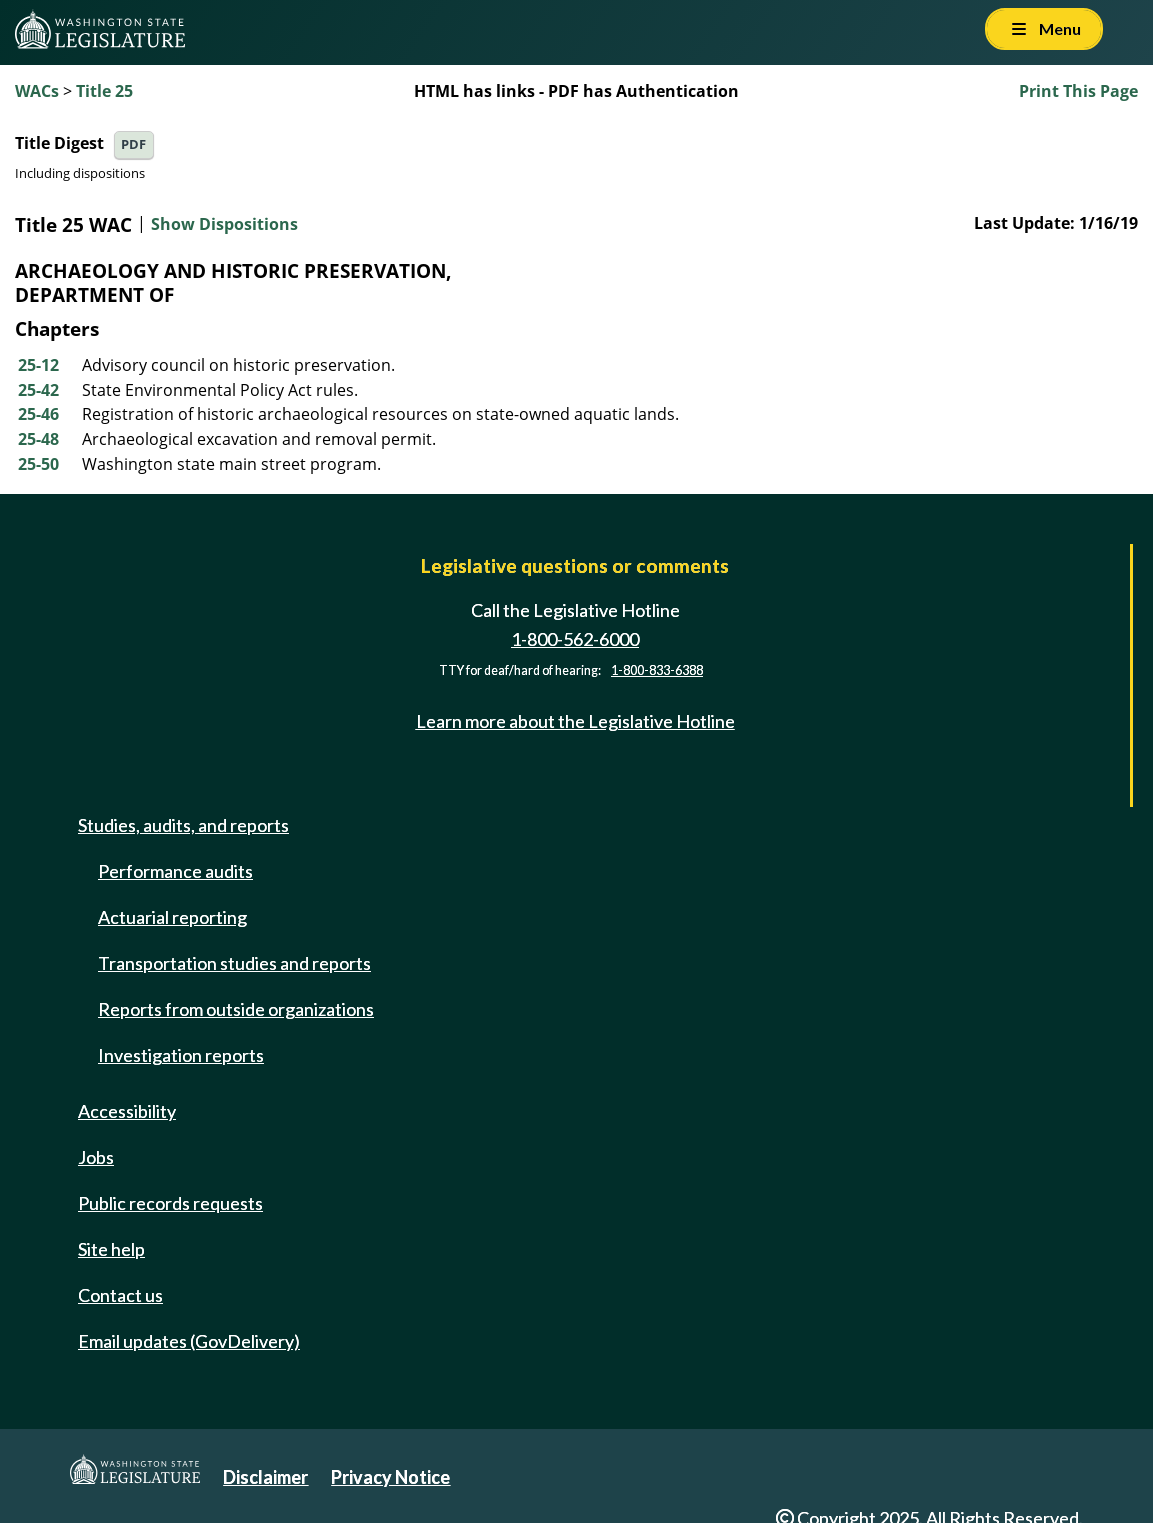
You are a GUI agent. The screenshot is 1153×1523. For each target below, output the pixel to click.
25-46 (38, 414)
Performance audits (175, 871)
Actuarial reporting (172, 917)
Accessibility (127, 1111)
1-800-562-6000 (575, 639)
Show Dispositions (224, 225)
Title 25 (104, 91)
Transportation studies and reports (234, 963)
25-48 (38, 439)
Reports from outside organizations (236, 1009)
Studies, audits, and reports (183, 825)
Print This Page (1078, 91)
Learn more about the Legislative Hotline (575, 721)
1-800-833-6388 (657, 670)
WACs (37, 91)
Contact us (120, 1295)
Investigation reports (181, 1055)
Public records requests (170, 1203)
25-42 (38, 390)
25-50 (38, 464)
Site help (111, 1249)
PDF (133, 144)
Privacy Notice (390, 1477)
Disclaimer (265, 1477)
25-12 (38, 365)
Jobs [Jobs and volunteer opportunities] (96, 1157)
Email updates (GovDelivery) (189, 1341)
